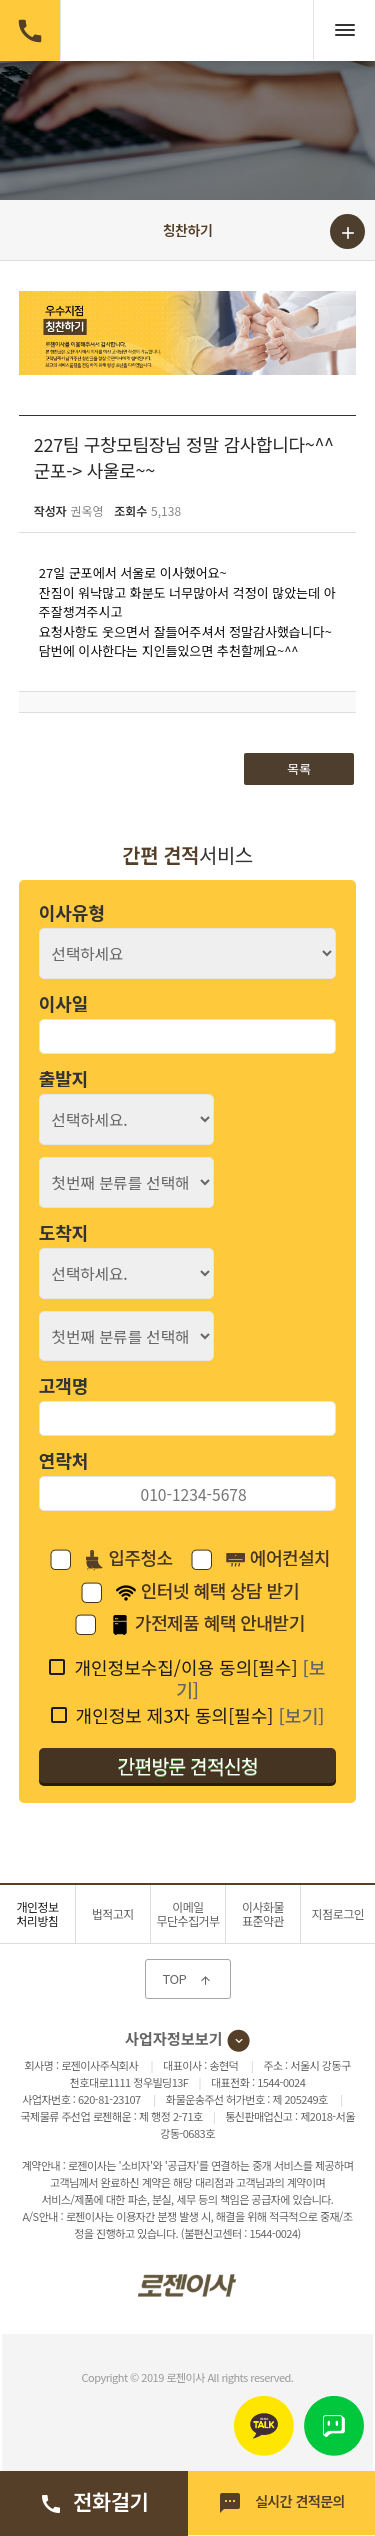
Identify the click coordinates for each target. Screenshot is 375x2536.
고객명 (64, 1385)
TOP (188, 1978)
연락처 (64, 1460)
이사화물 (263, 1913)
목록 (299, 768)
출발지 (64, 1078)
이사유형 (72, 912)
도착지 (64, 1232)
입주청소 (129, 1559)
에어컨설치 (278, 1559)
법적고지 (113, 1913)
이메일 (188, 1913)
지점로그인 (338, 1913)
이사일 (64, 1003)
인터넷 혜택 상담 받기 (207, 1592)
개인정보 (37, 1913)
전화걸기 (93, 2501)
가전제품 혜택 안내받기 (207, 1624)
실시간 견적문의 (282, 2503)
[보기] (301, 1715)
